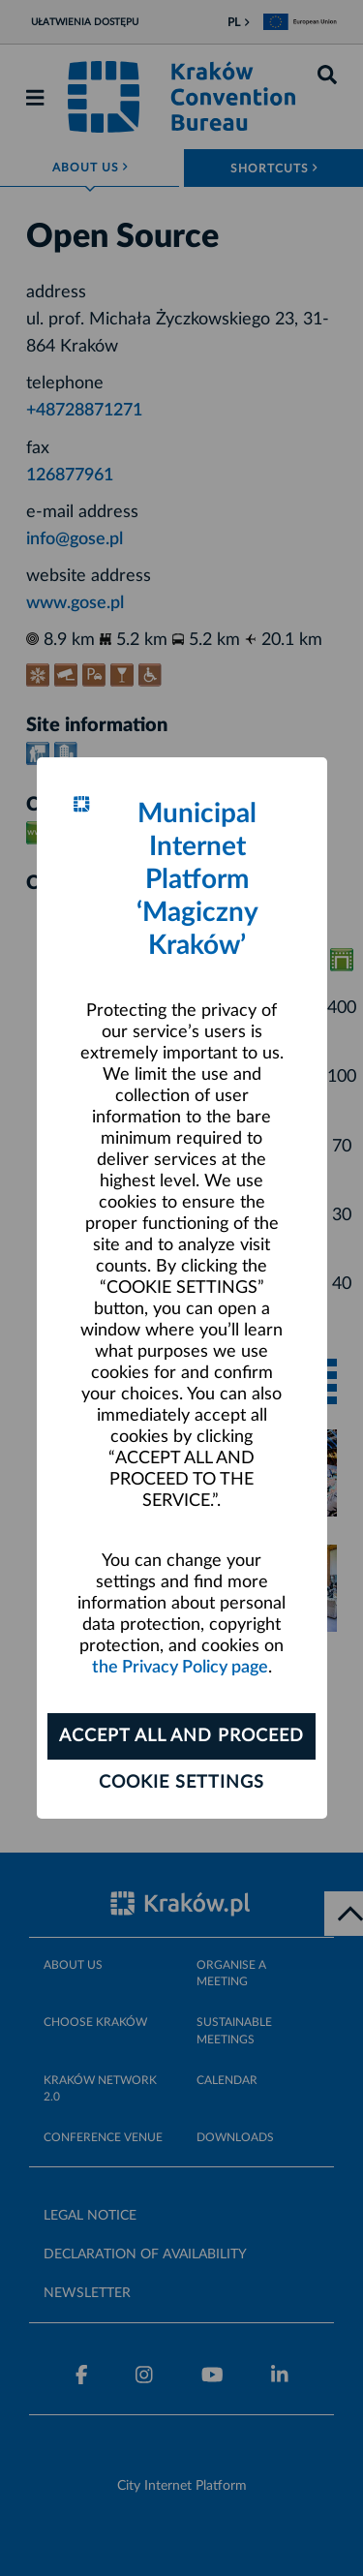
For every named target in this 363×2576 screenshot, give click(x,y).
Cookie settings (181, 1783)
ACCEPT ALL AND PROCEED (181, 1736)
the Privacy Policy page (180, 1667)
